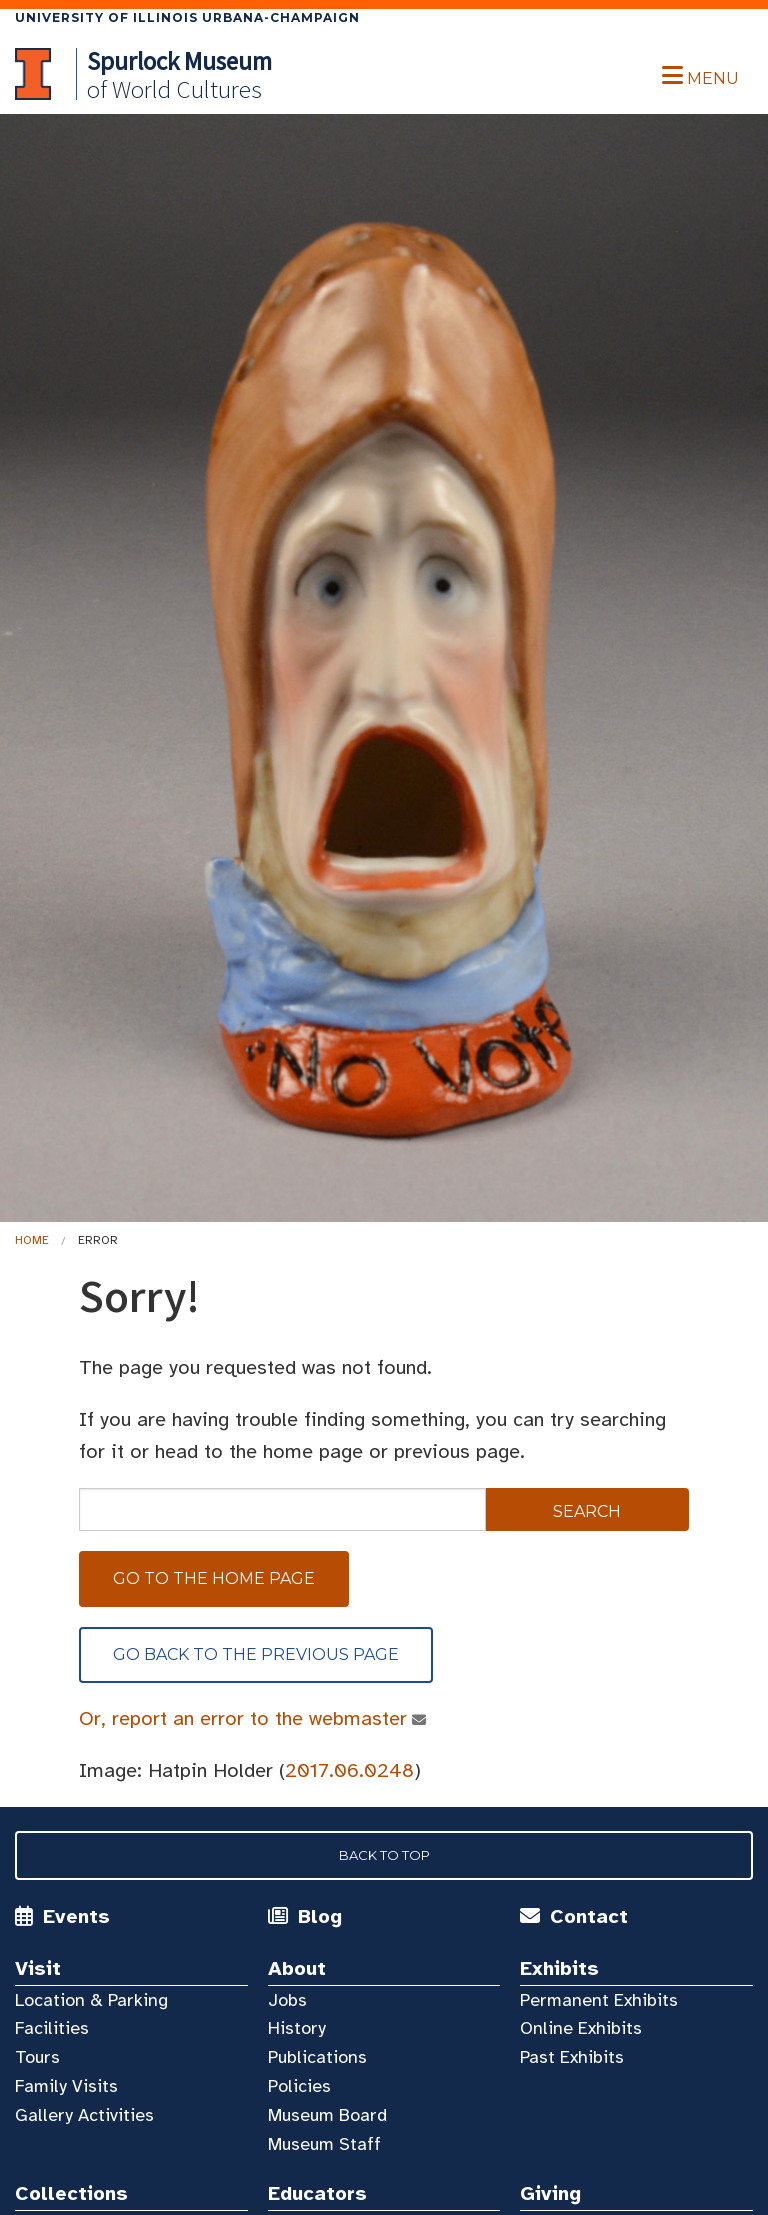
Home (32, 1240)
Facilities (52, 2028)
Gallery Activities (84, 2115)
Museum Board (327, 2115)
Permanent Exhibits (599, 2000)
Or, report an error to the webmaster (243, 1718)
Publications (317, 2057)
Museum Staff (324, 2144)
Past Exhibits (572, 2057)
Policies (299, 2086)
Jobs (287, 2000)
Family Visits (66, 2086)
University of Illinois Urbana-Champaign (187, 17)
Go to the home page (214, 1578)
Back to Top (384, 1855)
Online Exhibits (581, 2028)
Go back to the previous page (256, 1654)
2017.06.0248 (349, 1770)
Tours (37, 2057)
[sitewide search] (282, 1509)
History (297, 2028)
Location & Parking (91, 2000)
